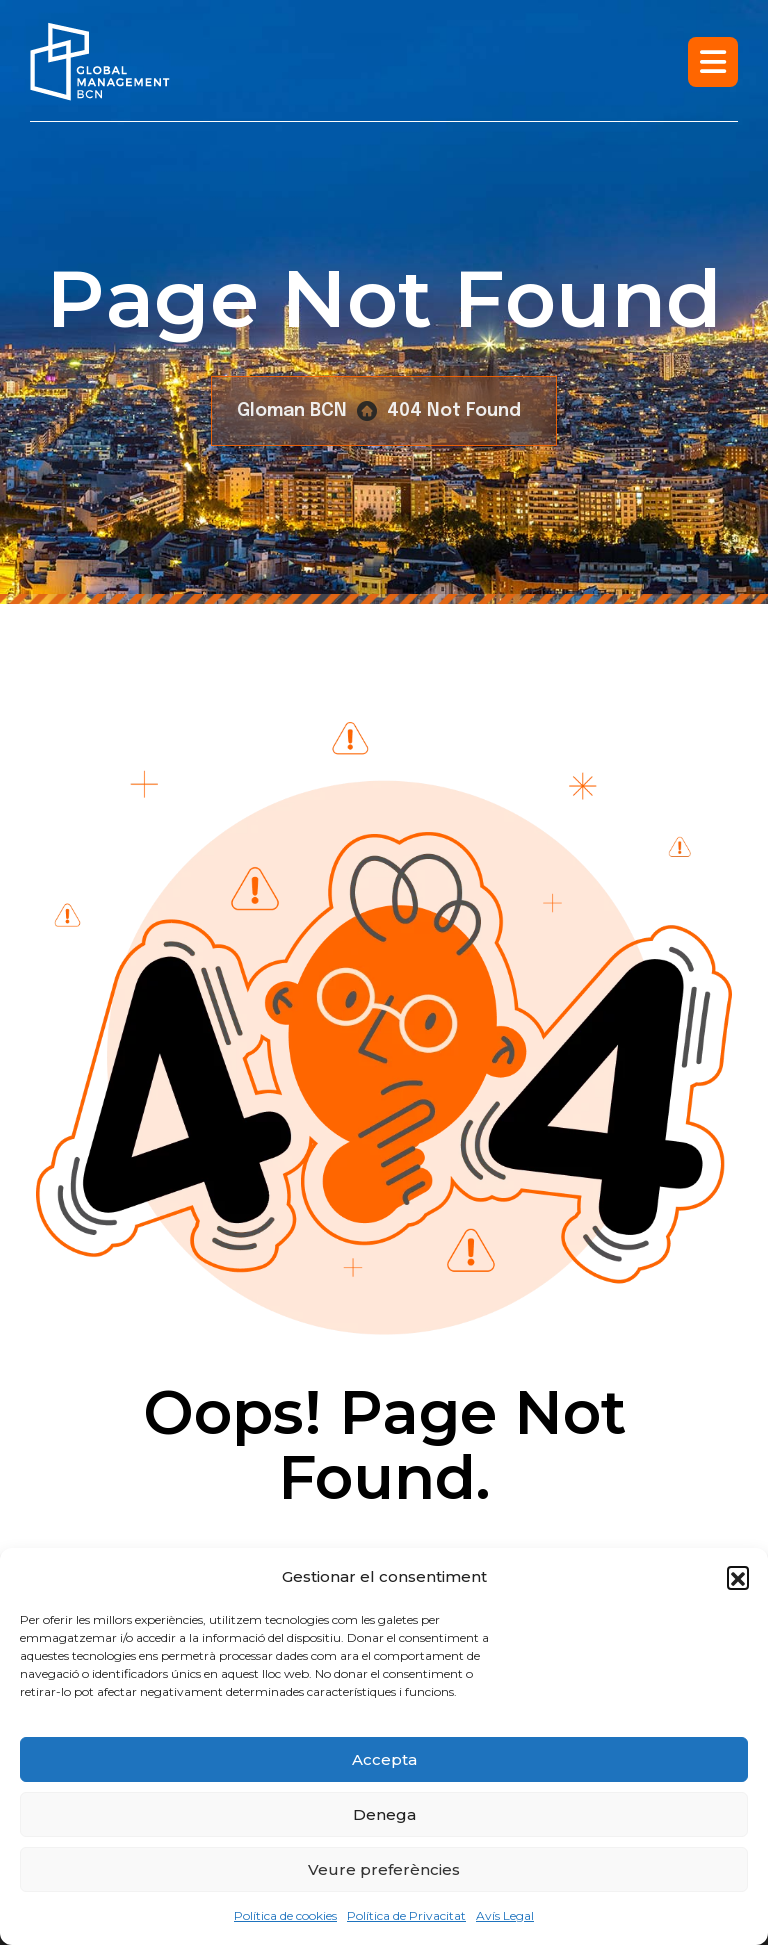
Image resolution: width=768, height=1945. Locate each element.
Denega (384, 1814)
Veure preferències (384, 1869)
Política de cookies (285, 1915)
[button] (738, 1577)
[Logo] (100, 61)
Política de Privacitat (406, 1915)
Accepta (384, 1759)
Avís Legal (505, 1915)
